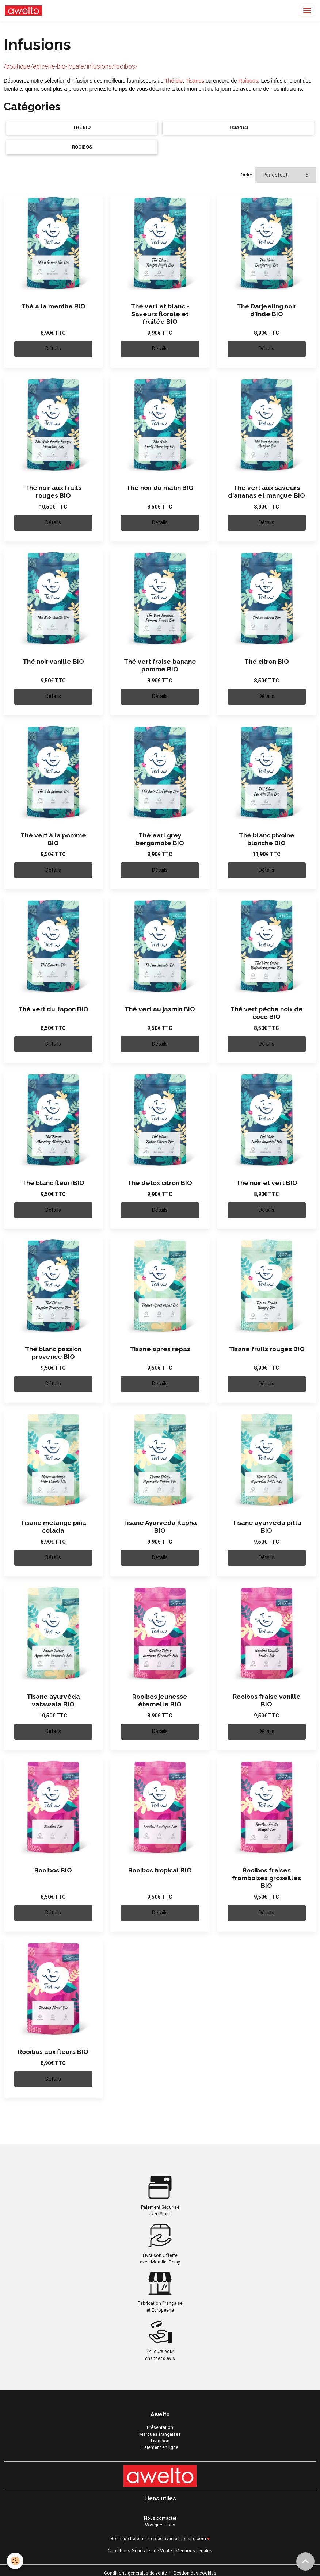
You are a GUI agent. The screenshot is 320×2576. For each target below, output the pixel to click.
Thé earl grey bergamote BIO (160, 839)
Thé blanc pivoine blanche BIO (266, 839)
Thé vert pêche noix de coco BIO (266, 1012)
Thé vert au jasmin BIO (160, 1009)
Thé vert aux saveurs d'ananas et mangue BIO (266, 491)
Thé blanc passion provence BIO (53, 1352)
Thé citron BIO (266, 661)
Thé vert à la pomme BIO (53, 839)
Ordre (246, 174)
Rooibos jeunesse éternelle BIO (159, 1700)
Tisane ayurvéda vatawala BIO (53, 1700)
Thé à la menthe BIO (53, 306)
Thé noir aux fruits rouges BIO (53, 491)
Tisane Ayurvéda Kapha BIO (160, 1526)
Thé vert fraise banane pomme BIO (160, 665)
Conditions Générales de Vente (140, 2550)
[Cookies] (15, 2561)
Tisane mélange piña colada (53, 1526)
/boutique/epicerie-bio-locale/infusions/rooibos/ (71, 66)
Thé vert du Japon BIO (53, 1009)
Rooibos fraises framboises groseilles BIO (266, 1878)
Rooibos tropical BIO (160, 1870)
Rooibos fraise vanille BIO (267, 1700)
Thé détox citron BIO (159, 1183)
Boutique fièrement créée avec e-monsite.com (158, 2538)
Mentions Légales (193, 2550)
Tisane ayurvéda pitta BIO (266, 1526)
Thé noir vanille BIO (53, 661)
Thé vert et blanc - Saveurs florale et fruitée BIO (160, 314)
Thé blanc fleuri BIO (53, 1183)
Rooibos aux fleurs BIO (53, 2051)
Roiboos (248, 81)
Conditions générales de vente (135, 2573)
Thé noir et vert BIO (266, 1183)
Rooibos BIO (53, 1870)
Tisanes (195, 81)
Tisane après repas (160, 1349)
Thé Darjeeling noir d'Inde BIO (266, 310)
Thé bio (174, 81)
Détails (53, 349)
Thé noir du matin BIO (160, 487)
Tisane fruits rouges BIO (267, 1349)
